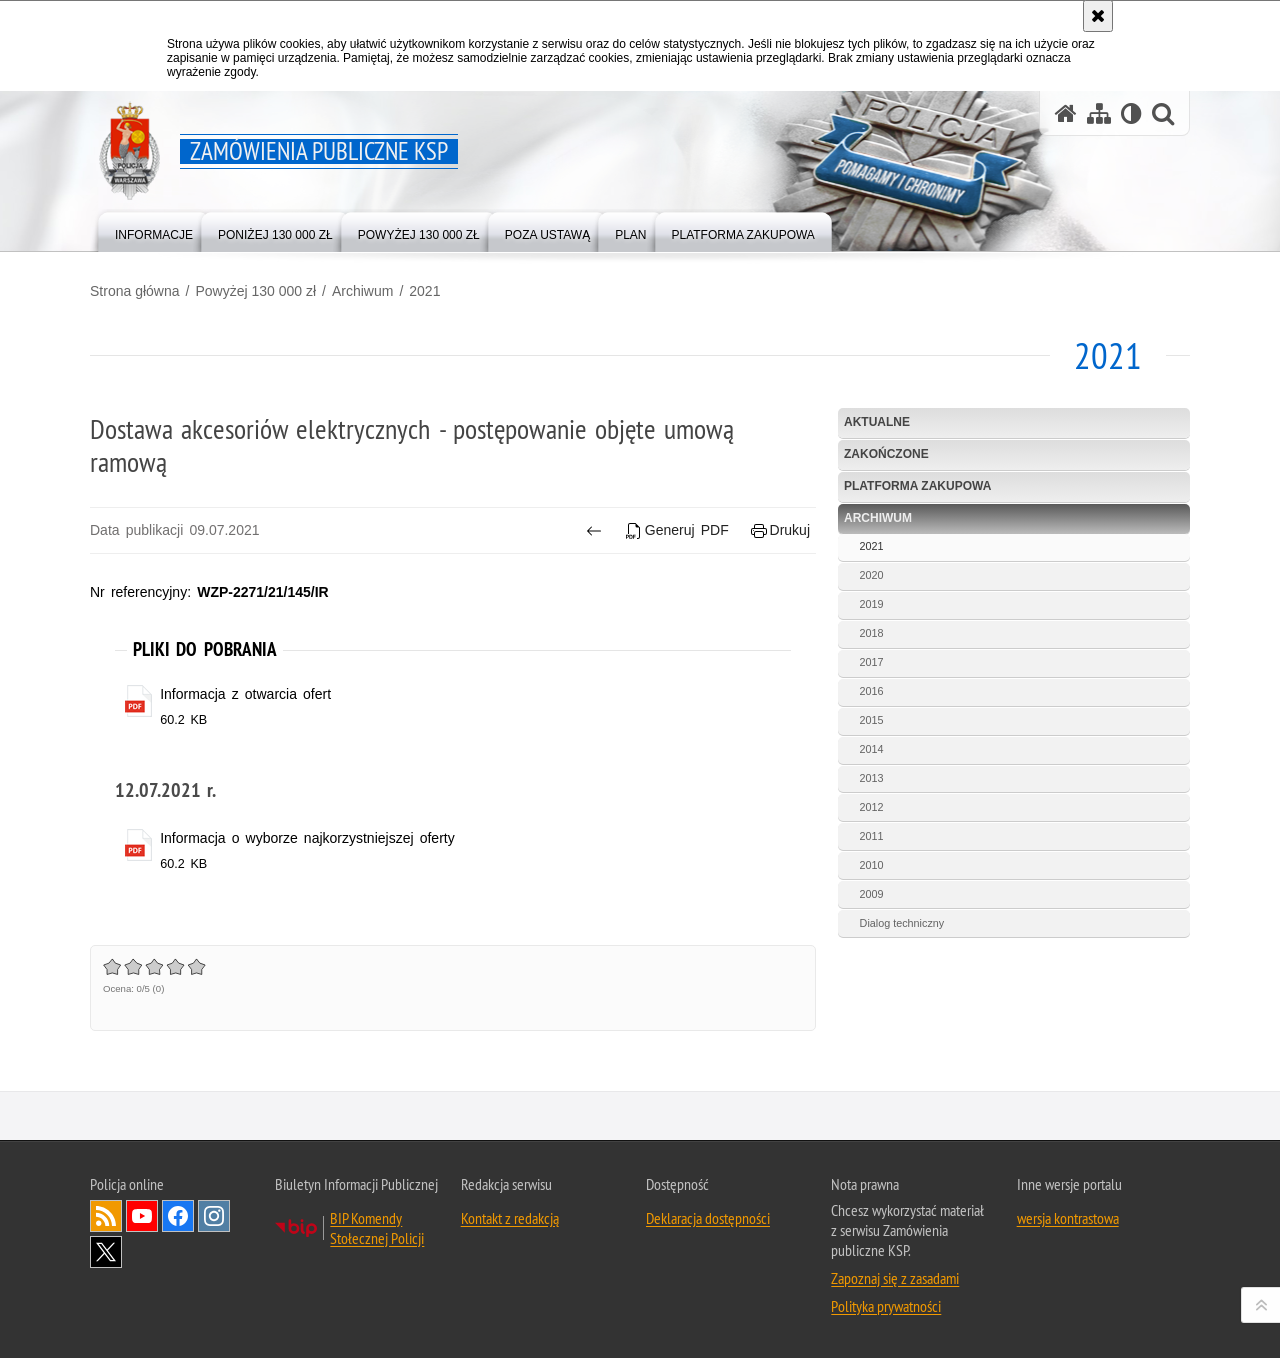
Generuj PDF (677, 530)
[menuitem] (154, 230)
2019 (872, 604)
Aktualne (877, 422)
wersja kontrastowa (1068, 1218)
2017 (872, 662)
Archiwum (362, 291)
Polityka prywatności (886, 1306)
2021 (424, 291)
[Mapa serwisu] (1099, 113)
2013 (872, 778)
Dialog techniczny (902, 923)
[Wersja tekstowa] (1131, 113)
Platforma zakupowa (917, 486)
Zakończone (886, 454)
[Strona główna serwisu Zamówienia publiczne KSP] (1066, 113)
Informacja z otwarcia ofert (245, 694)
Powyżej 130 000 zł (255, 291)
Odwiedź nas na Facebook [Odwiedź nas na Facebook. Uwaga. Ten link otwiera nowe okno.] (178, 1216)
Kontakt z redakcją (510, 1218)
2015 (872, 720)
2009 (872, 894)
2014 (872, 749)
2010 (872, 865)
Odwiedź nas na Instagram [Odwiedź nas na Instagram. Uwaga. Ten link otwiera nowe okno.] (214, 1216)
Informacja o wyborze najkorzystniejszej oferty (307, 838)
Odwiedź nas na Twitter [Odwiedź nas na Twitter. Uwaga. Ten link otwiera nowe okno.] (106, 1252)
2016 (872, 691)
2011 (872, 836)
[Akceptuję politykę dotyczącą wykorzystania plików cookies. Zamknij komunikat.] (1098, 16)
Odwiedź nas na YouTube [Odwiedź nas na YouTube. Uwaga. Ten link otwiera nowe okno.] (142, 1216)
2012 (872, 807)
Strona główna (135, 291)
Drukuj (780, 530)
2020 (872, 575)
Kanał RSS (106, 1216)
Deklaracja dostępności (708, 1218)
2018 (872, 633)
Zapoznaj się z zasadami (895, 1278)
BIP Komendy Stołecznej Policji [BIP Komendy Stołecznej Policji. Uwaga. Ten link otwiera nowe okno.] (377, 1228)
